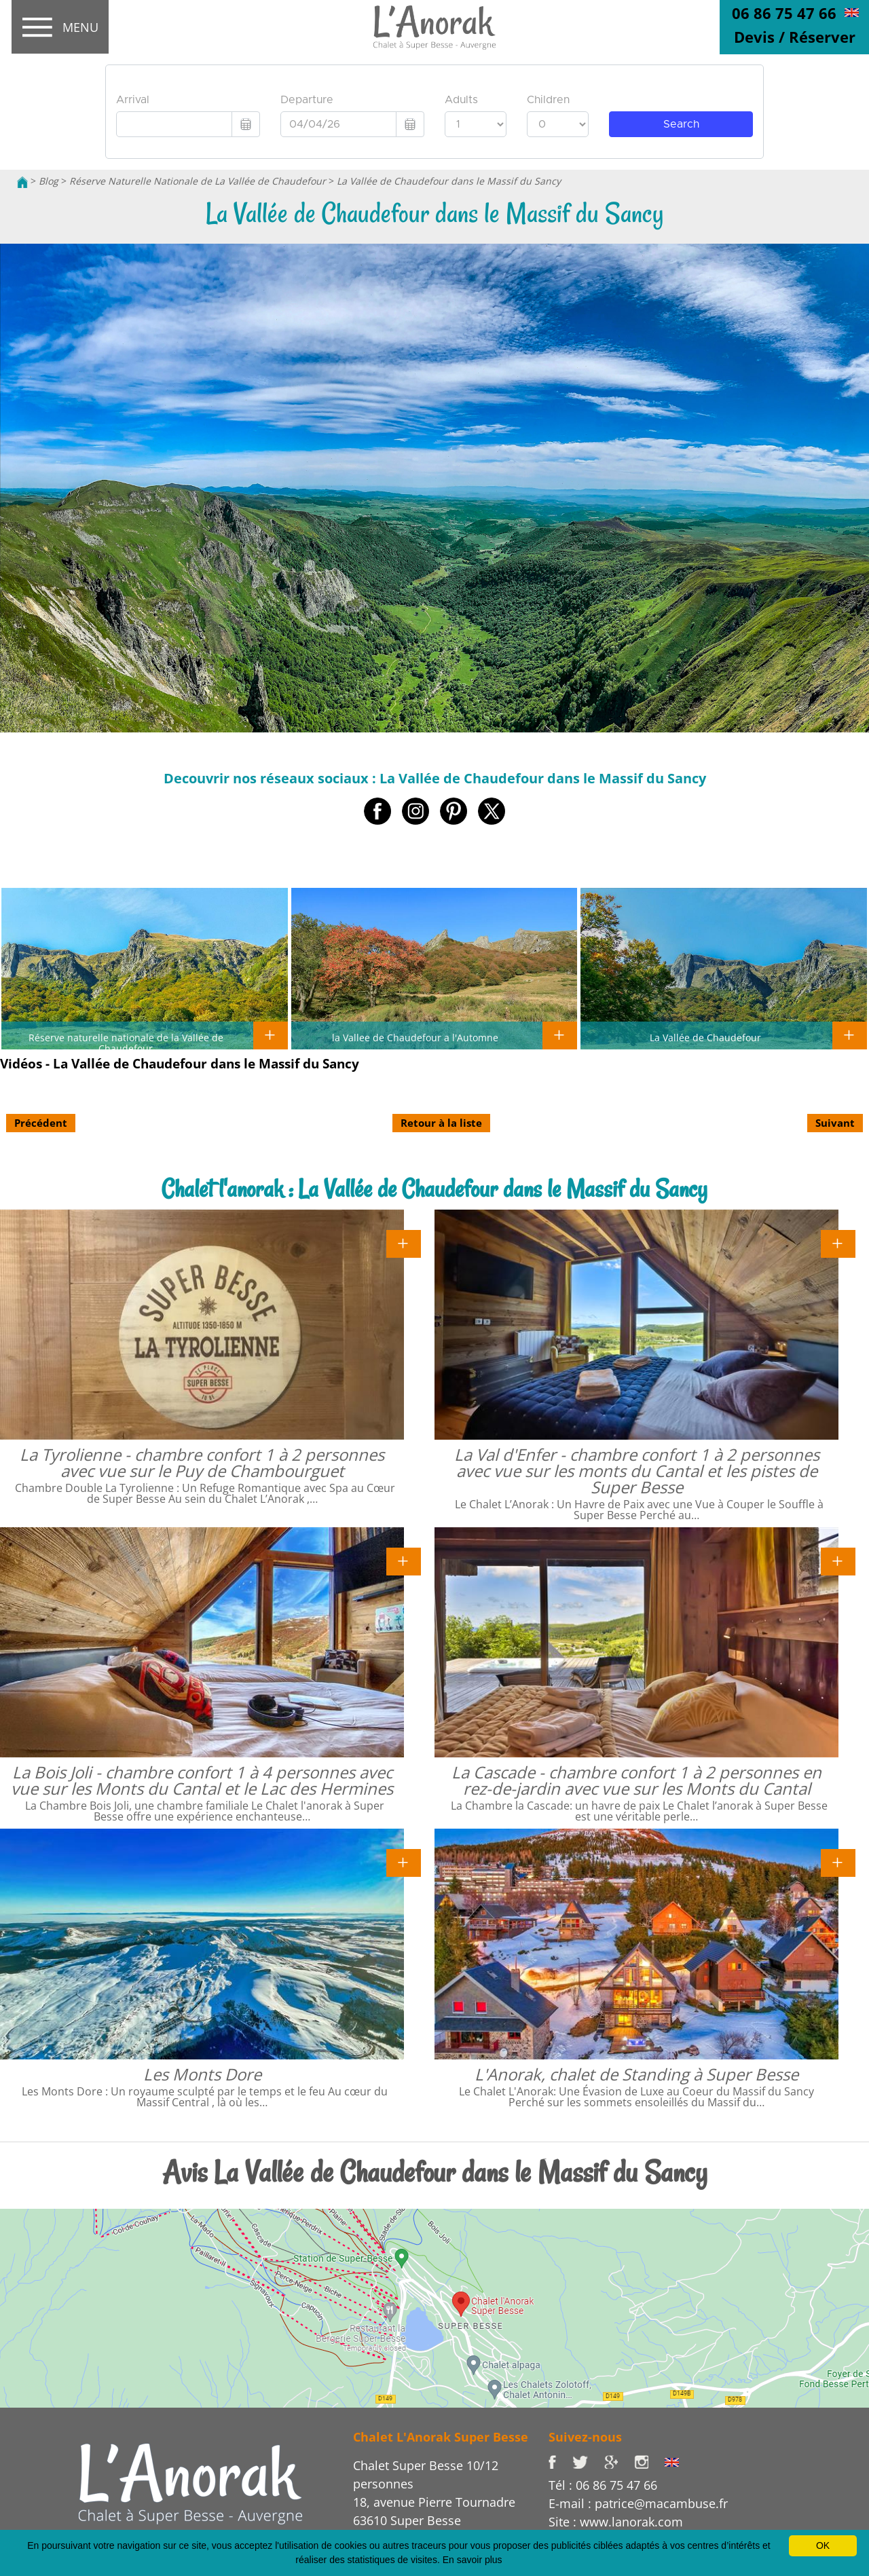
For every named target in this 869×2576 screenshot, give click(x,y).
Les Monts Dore (202, 2074)
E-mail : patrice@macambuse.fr (638, 2503)
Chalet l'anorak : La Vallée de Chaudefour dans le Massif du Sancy (434, 1189)
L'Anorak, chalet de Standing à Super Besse (636, 2074)
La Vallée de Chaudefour (705, 1037)
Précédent (40, 1123)
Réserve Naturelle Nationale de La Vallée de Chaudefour (197, 180)
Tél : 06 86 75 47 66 (603, 2485)
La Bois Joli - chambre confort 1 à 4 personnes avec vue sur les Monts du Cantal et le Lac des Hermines (202, 1780)
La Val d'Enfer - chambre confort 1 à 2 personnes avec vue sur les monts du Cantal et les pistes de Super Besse (636, 1470)
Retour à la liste (441, 1123)
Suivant (835, 1123)
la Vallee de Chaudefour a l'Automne (415, 1037)
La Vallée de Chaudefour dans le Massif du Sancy (449, 180)
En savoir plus (472, 2559)
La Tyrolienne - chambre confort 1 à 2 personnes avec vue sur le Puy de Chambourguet (202, 1462)
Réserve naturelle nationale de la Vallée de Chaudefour (126, 1042)
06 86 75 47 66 (784, 13)
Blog (48, 180)
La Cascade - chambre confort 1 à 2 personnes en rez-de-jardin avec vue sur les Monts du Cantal (636, 1780)
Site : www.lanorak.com (616, 2522)
